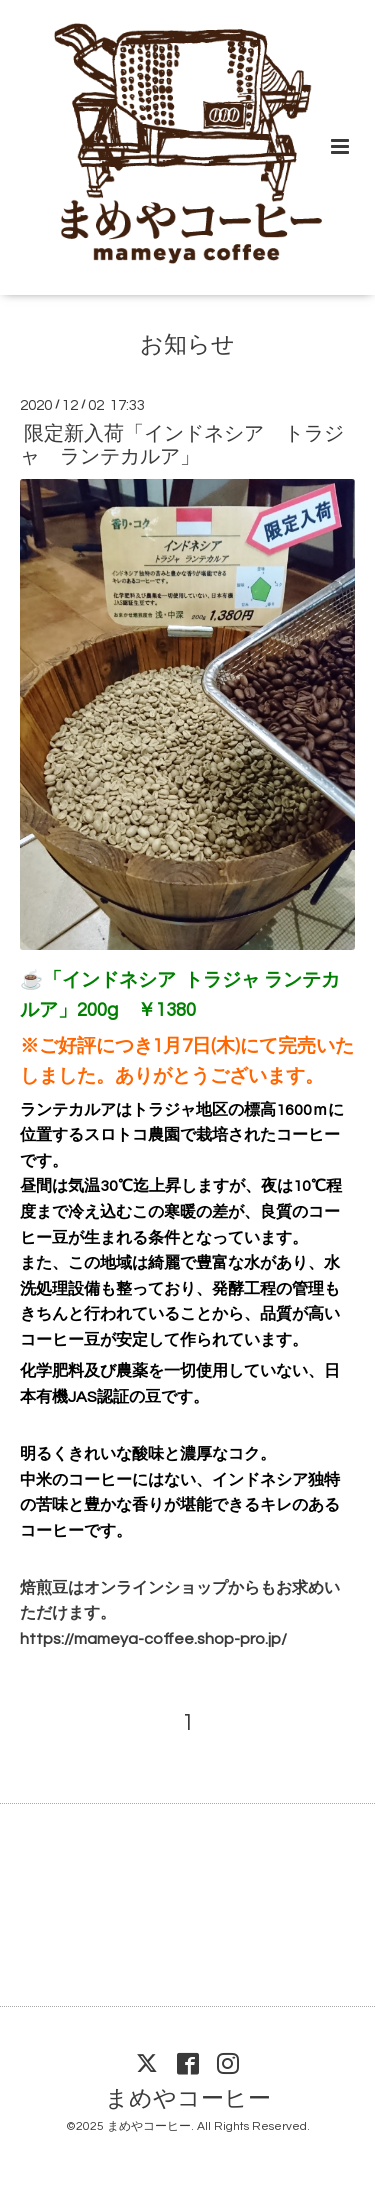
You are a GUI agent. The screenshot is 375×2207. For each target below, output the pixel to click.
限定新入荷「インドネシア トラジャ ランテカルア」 (182, 445)
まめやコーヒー (188, 2098)
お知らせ (187, 345)
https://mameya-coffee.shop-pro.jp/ (153, 1639)
